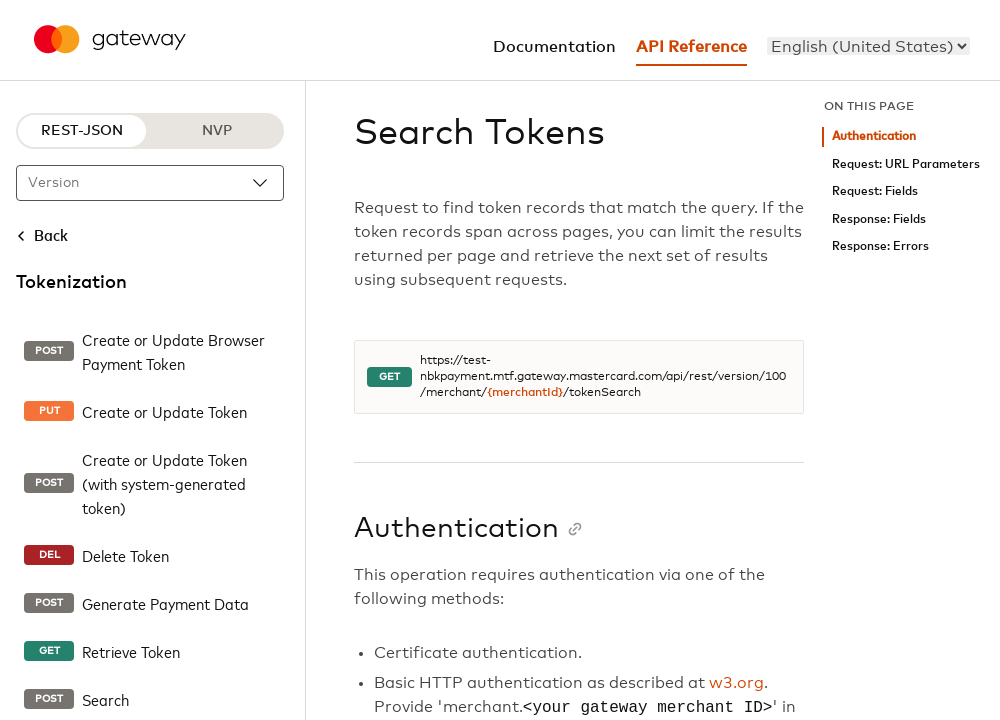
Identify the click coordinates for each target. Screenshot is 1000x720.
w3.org (736, 683)
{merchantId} (525, 393)
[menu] (868, 46)
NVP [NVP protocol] (217, 131)
